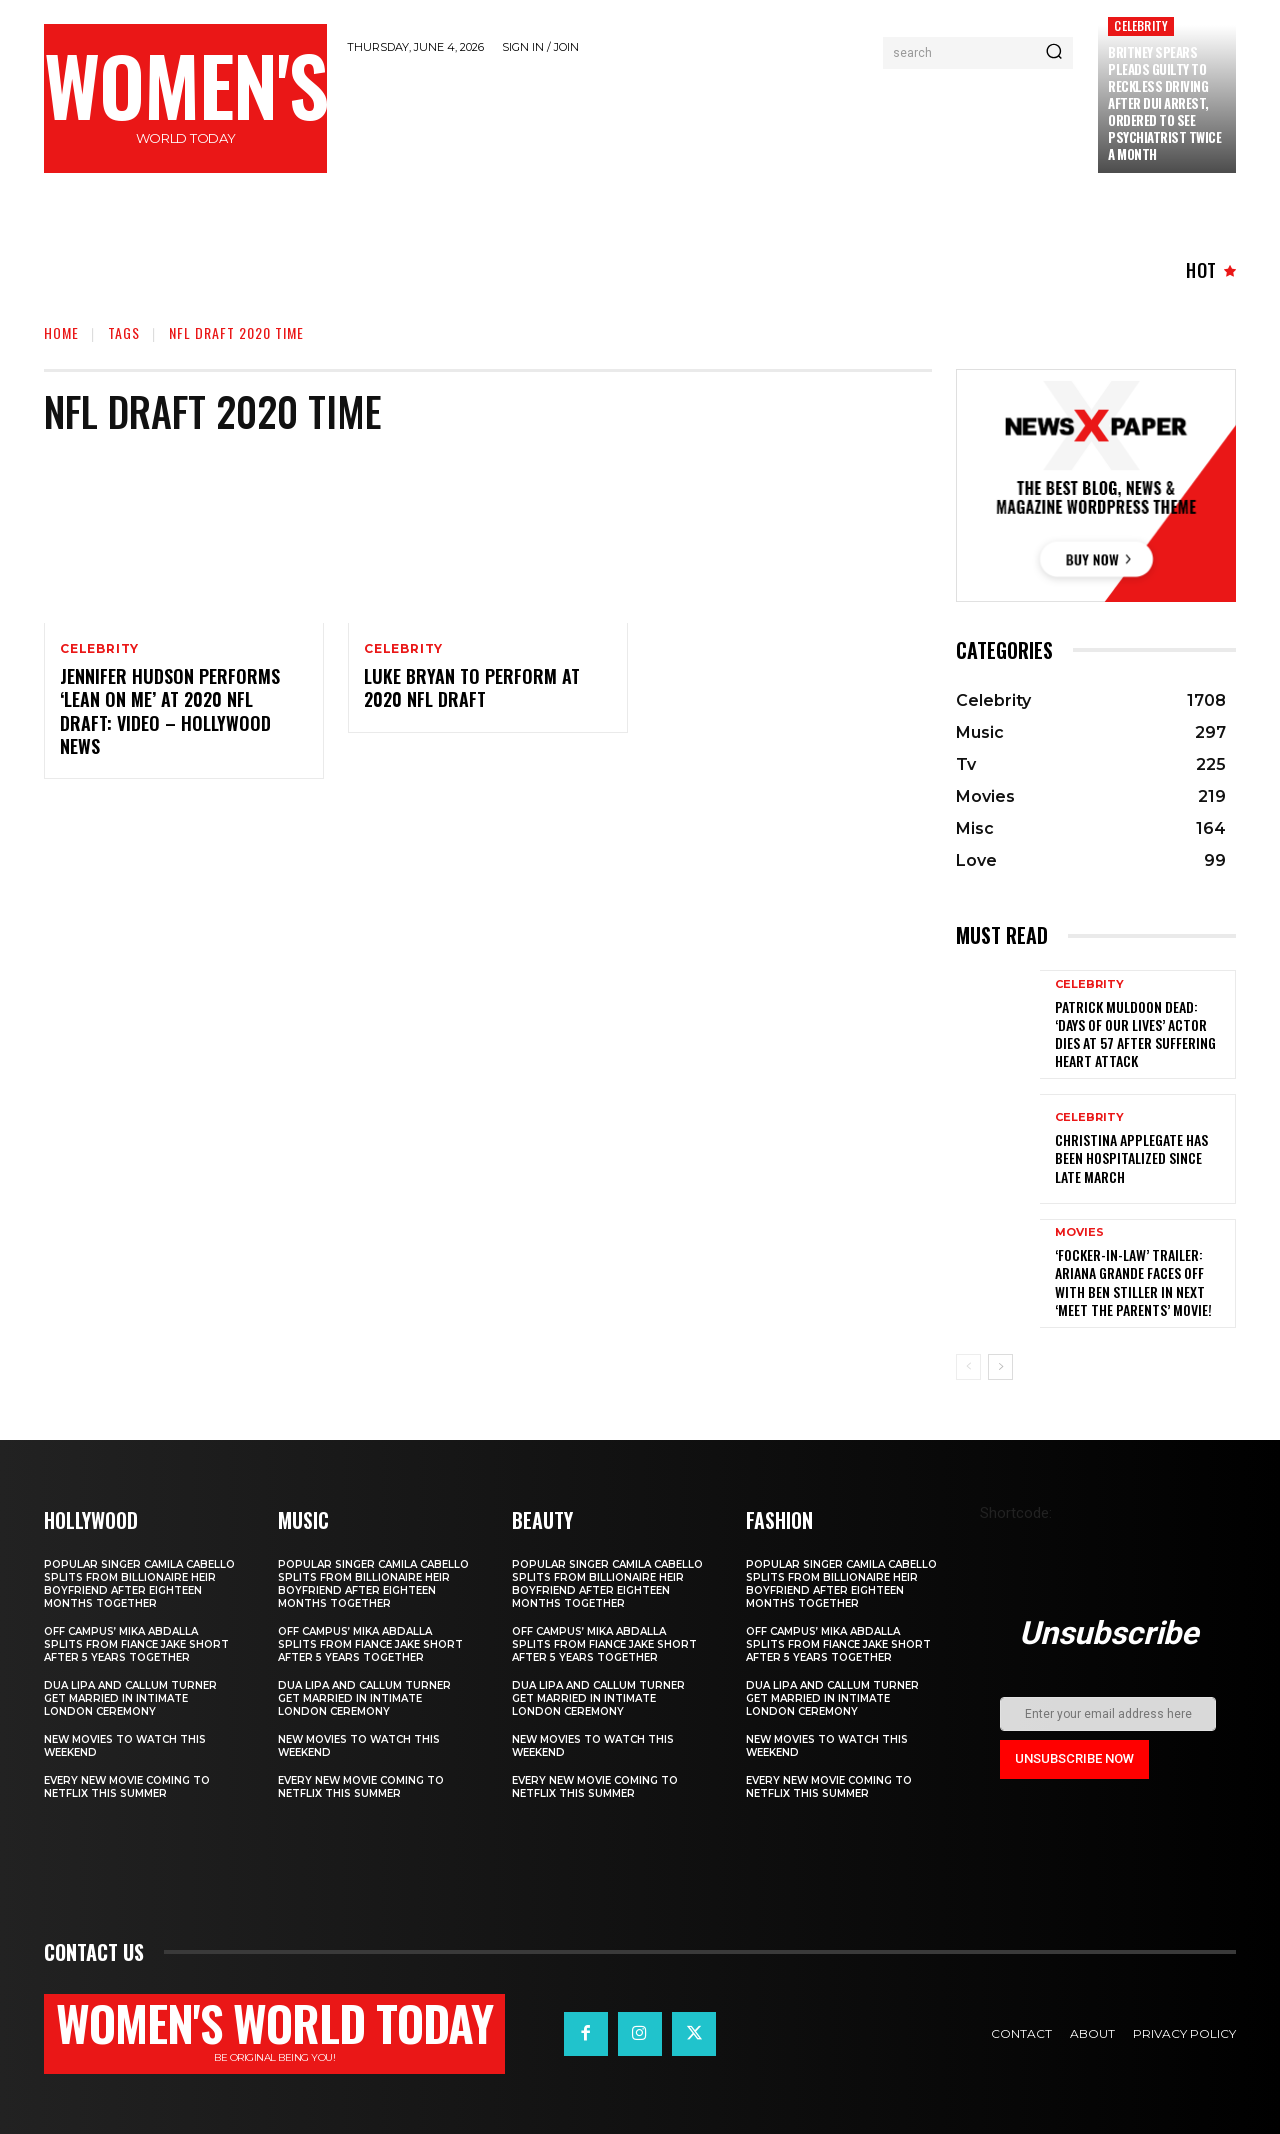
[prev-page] (968, 1367)
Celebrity (1141, 25)
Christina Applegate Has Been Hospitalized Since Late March (1131, 1157)
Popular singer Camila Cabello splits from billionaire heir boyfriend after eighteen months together (139, 1584)
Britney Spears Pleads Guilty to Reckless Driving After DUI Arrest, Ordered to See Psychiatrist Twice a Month (1164, 102)
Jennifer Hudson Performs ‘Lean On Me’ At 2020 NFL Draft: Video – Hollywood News (170, 711)
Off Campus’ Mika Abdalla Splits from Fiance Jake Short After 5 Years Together (136, 1644)
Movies (1079, 1232)
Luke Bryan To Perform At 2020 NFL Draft (472, 687)
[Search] (1054, 53)
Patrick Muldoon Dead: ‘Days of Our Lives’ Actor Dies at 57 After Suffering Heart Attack (1135, 1034)
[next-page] (1000, 1367)
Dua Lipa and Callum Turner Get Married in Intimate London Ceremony (130, 1698)
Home (61, 332)
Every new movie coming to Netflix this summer (127, 1787)
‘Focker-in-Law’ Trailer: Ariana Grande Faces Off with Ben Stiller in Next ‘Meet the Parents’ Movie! (1133, 1282)
